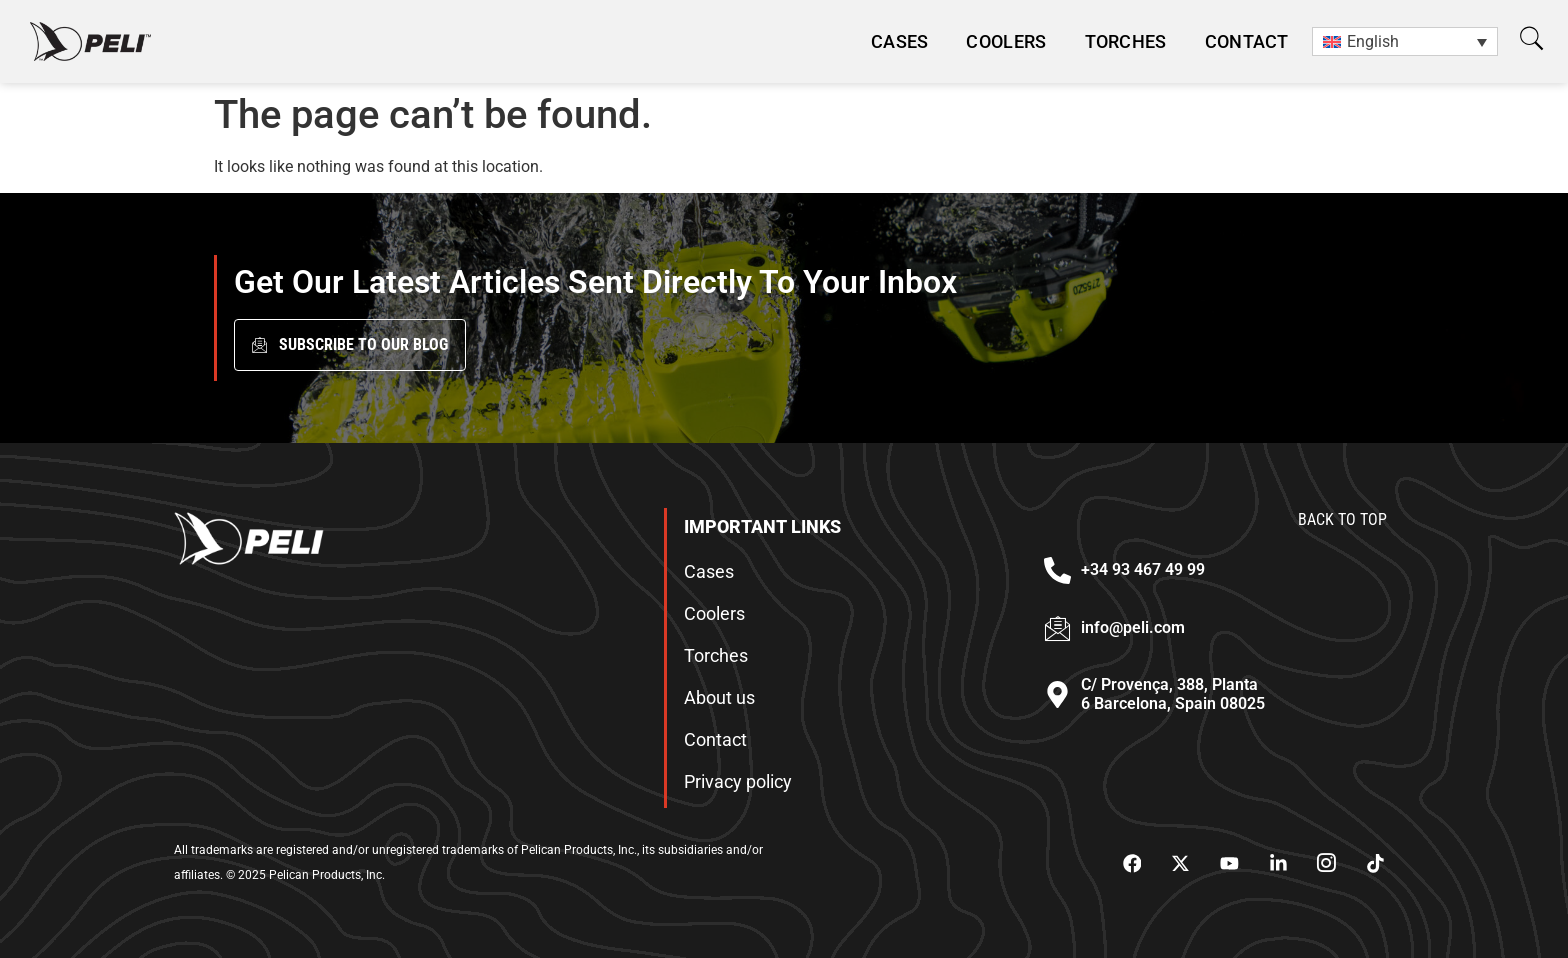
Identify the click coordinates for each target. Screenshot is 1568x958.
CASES (900, 41)
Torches (1126, 41)
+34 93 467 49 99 (1143, 569)
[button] (1531, 38)
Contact (1247, 41)
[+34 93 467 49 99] (1057, 570)
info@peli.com (1133, 627)
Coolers (1006, 41)
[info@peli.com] (1057, 628)
